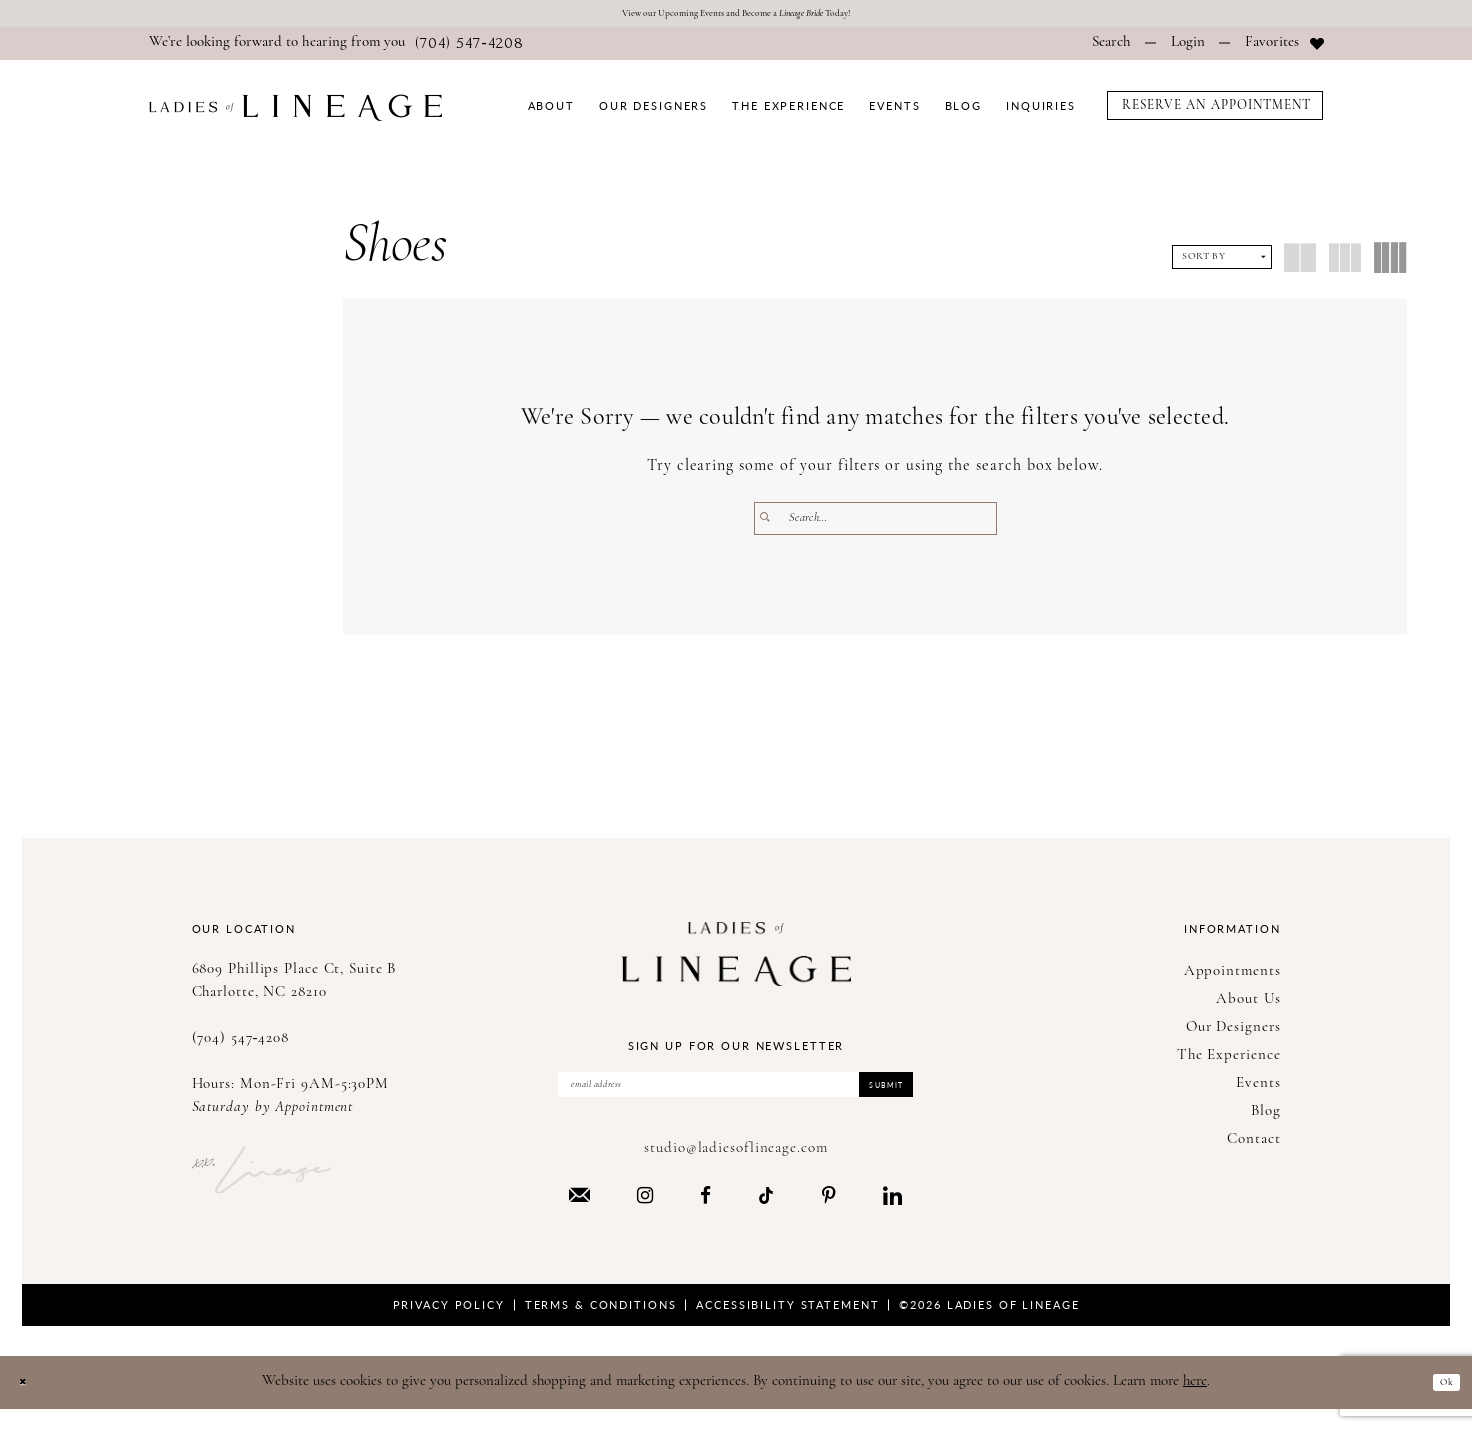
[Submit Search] (771, 524)
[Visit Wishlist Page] (1284, 50)
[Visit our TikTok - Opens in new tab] (766, 1214)
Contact (1253, 1145)
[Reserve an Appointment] (1215, 111)
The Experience (1229, 1061)
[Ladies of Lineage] (295, 113)
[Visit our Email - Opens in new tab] (579, 1214)
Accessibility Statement (787, 1324)
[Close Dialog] (29, 1402)
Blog (1266, 1117)
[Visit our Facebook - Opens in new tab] (705, 1215)
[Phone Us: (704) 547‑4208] (337, 50)
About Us (1248, 1005)
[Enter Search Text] (875, 524)
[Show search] (1111, 50)
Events (1258, 1089)
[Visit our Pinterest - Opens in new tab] (829, 1215)
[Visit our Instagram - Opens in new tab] (645, 1215)
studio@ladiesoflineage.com (735, 1168)
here (1195, 1401)
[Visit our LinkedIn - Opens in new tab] (892, 1215)
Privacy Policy (449, 1324)
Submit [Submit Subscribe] (870, 1097)
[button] (1188, 50)
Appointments (1232, 977)
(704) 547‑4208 (241, 1044)
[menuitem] (337, 50)
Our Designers (1233, 1033)
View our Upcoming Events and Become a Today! (736, 16)
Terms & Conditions (601, 1324)
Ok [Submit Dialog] (1440, 1401)
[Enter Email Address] (735, 1098)
